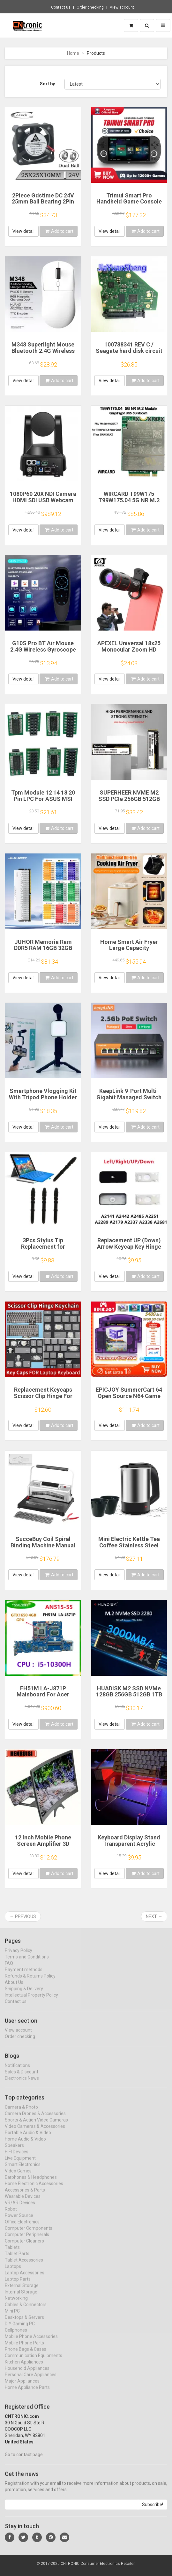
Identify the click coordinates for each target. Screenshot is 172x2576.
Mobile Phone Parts (24, 2348)
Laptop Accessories (24, 2278)
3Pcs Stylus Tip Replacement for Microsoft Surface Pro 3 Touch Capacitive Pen (43, 1249)
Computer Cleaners (24, 2246)
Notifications (17, 2071)
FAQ (9, 1968)
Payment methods (23, 1975)
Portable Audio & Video (28, 2138)
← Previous (23, 1916)
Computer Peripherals (27, 2240)
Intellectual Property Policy (31, 2000)
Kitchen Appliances (24, 2367)
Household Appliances (27, 2374)
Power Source (19, 2221)
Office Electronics (22, 2227)
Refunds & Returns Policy (30, 1981)
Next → (154, 1916)
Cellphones (16, 2335)
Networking (16, 2304)
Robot (11, 2214)
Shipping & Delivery (24, 1994)
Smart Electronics (23, 2170)
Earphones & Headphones (31, 2183)
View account (122, 7)
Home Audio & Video (25, 2144)
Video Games (18, 2176)
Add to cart (59, 231)
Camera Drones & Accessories (35, 2119)
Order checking (90, 7)
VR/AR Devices (20, 2208)
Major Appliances (22, 2386)
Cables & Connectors (26, 2310)
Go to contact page (24, 2460)
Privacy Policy (18, 1956)
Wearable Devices (23, 2202)
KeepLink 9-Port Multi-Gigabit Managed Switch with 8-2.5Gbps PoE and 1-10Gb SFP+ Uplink (129, 1100)
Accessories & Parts (25, 2195)
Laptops (13, 2272)
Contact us (61, 7)
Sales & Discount (21, 2077)
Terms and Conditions (27, 1962)
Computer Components (28, 2234)
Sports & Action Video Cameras (36, 2125)
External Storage (22, 2291)
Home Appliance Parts (27, 2393)
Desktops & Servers (24, 2323)
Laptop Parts (18, 2284)
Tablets (12, 2253)
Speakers (14, 2151)
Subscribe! (152, 2510)
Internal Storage (21, 2297)
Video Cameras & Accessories (35, 2132)
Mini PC (12, 2316)
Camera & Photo (21, 2113)
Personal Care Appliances (30, 2380)
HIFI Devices (16, 2157)
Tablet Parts (17, 2259)
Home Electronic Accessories (34, 2189)
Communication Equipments (33, 2361)
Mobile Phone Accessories (31, 2342)
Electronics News (22, 2084)
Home (73, 53)
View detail (23, 231)
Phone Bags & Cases (25, 2355)
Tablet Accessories (24, 2265)
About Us (14, 1987)
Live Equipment (20, 2163)
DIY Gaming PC (20, 2329)
